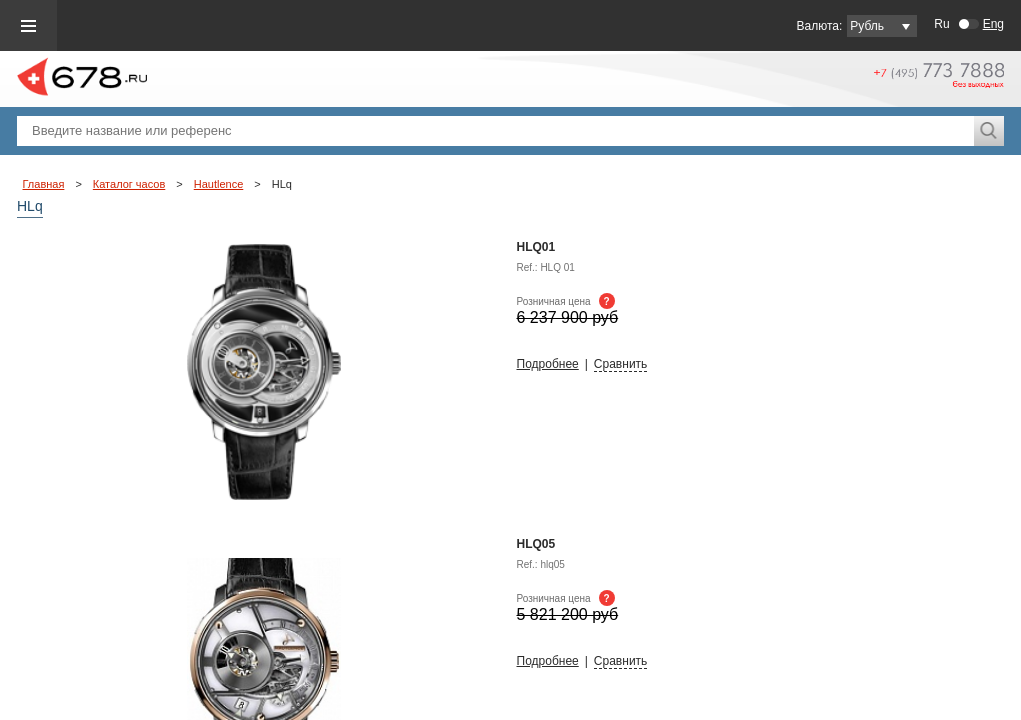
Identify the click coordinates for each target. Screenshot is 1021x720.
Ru (941, 24)
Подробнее (548, 364)
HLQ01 (536, 247)
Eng (993, 24)
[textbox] (495, 131)
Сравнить (620, 364)
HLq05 (536, 544)
